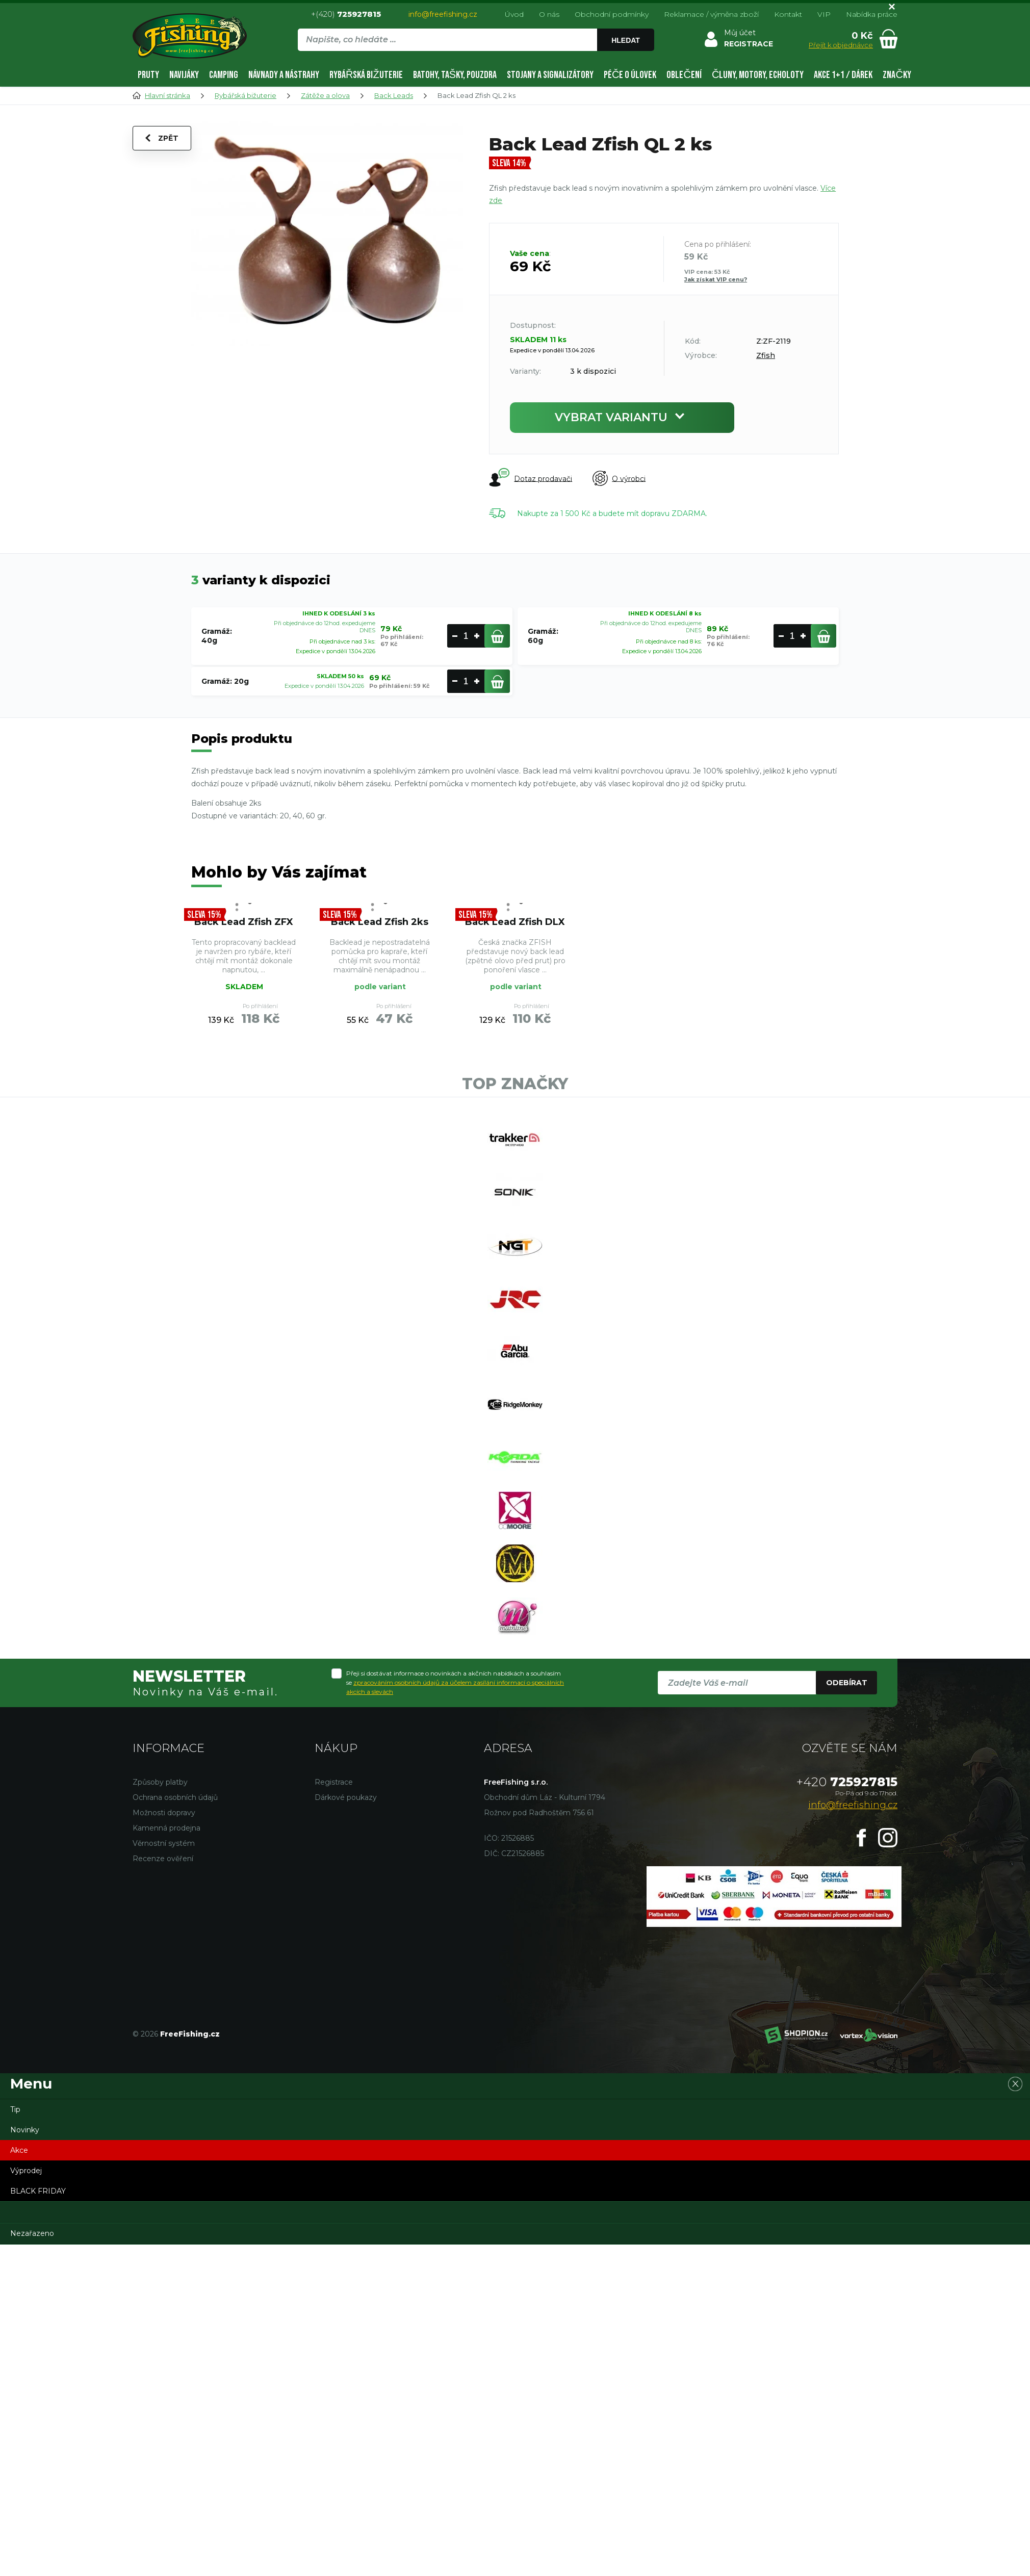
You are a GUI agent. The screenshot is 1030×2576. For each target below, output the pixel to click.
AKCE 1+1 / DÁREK (843, 75)
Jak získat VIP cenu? (715, 279)
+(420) (346, 14)
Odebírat (846, 1682)
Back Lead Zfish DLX (515, 922)
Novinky (24, 2129)
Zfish (765, 355)
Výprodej (26, 2170)
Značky (897, 75)
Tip (15, 2109)
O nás (549, 14)
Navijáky (184, 75)
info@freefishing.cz (442, 14)
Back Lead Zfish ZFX (243, 922)
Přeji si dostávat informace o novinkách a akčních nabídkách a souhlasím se (455, 1682)
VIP (824, 14)
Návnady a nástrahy (283, 75)
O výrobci (619, 479)
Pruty (148, 75)
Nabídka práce (871, 14)
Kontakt (788, 14)
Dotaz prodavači (530, 478)
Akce (19, 2150)
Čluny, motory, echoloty (758, 75)
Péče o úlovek (630, 75)
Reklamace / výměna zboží (711, 14)
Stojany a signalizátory (550, 75)
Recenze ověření (163, 1858)
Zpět (161, 138)
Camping (223, 75)
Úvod (514, 14)
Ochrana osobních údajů (175, 1797)
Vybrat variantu (622, 417)
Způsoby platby (160, 1782)
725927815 (846, 1781)
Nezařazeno (32, 2233)
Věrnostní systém (164, 1843)
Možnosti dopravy (164, 1812)
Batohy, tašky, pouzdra (455, 75)
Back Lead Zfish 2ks (379, 922)
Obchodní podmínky (612, 14)
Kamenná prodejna (166, 1828)
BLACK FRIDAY (38, 2191)
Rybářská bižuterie (366, 75)
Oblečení (683, 75)
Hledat (625, 40)
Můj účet (740, 32)
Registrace (334, 1782)
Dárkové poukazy (346, 1797)
